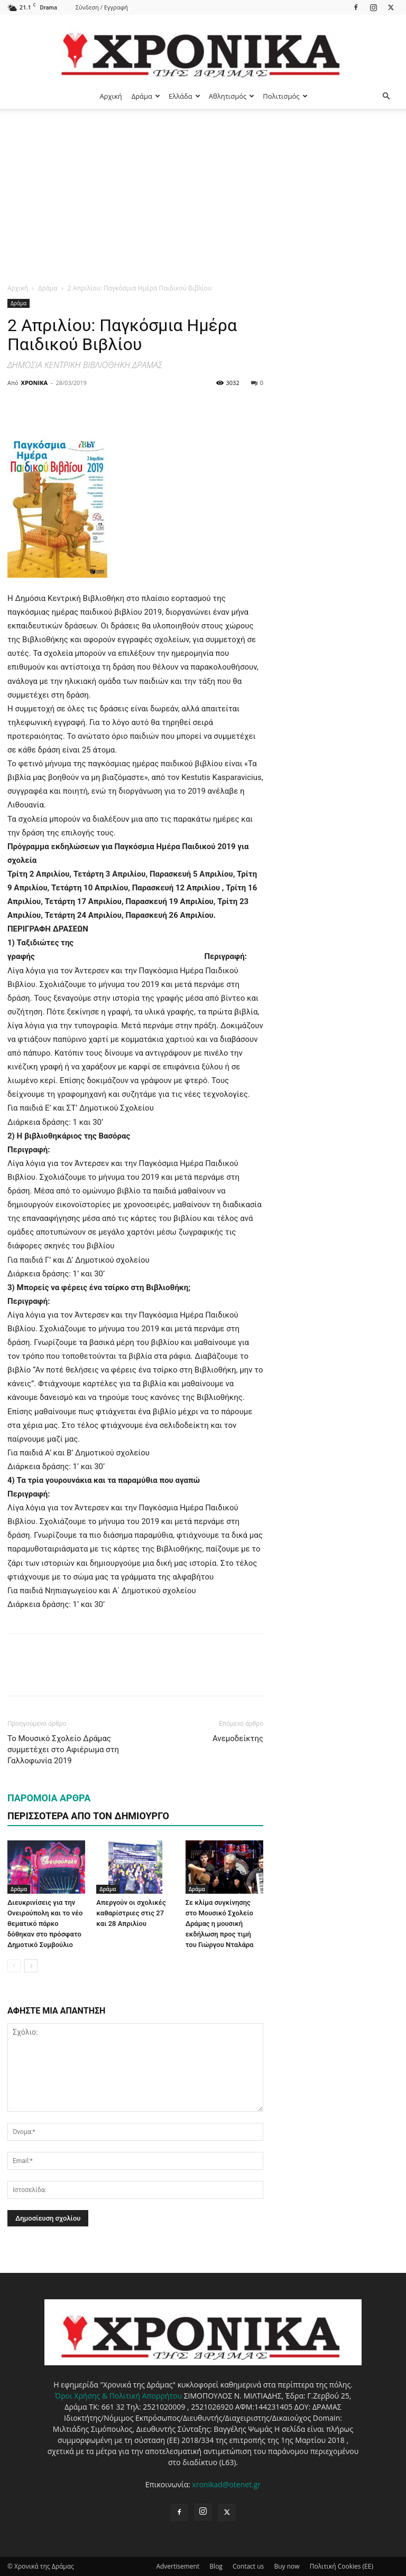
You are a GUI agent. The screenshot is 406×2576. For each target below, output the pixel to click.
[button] (386, 96)
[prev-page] (14, 1965)
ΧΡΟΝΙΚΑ (34, 383)
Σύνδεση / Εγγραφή (102, 7)
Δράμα (146, 96)
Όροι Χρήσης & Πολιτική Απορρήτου (118, 2396)
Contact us (248, 2566)
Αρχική (110, 96)
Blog (216, 2566)
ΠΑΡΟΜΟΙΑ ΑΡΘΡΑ (48, 1797)
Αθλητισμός (231, 96)
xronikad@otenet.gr (226, 2484)
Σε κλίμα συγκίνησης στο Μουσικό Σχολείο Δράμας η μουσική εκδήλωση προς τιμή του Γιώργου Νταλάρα (220, 1923)
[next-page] (31, 1965)
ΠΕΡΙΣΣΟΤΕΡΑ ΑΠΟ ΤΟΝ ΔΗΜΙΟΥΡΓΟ (88, 1815)
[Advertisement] (203, 188)
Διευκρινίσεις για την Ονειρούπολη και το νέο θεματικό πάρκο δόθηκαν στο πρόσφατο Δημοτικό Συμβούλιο (44, 1923)
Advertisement (177, 2566)
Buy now (286, 2566)
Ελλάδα (184, 96)
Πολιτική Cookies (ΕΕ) (341, 2566)
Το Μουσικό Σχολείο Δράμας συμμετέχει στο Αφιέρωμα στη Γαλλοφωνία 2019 (63, 1749)
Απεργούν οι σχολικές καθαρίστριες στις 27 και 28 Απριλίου (130, 1913)
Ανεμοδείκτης (238, 1738)
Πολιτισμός (285, 96)
